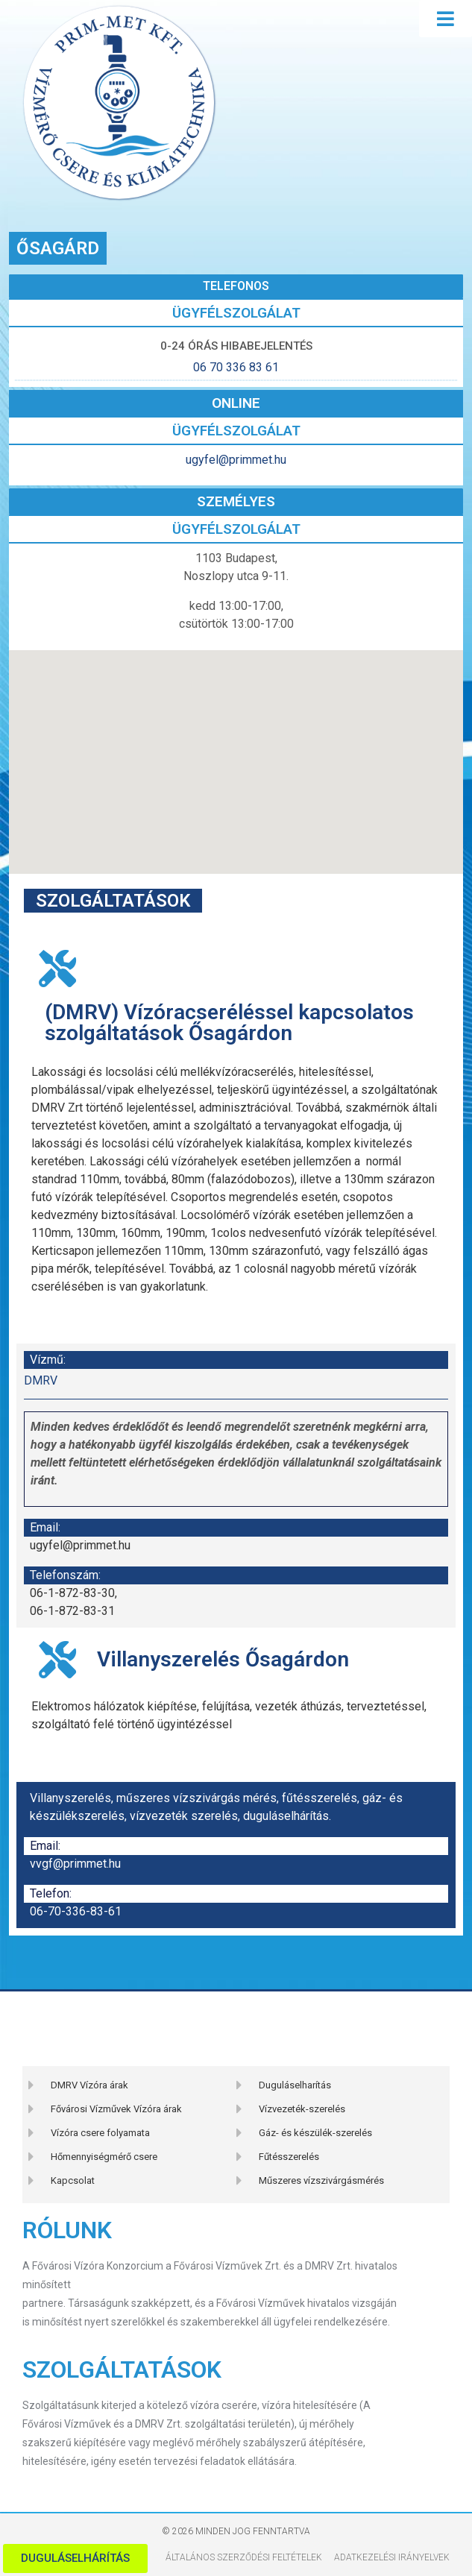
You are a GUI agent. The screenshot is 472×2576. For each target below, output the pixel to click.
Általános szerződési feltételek (244, 2557)
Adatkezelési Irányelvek (392, 2557)
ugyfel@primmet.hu (236, 460)
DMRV (40, 1380)
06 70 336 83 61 (236, 367)
